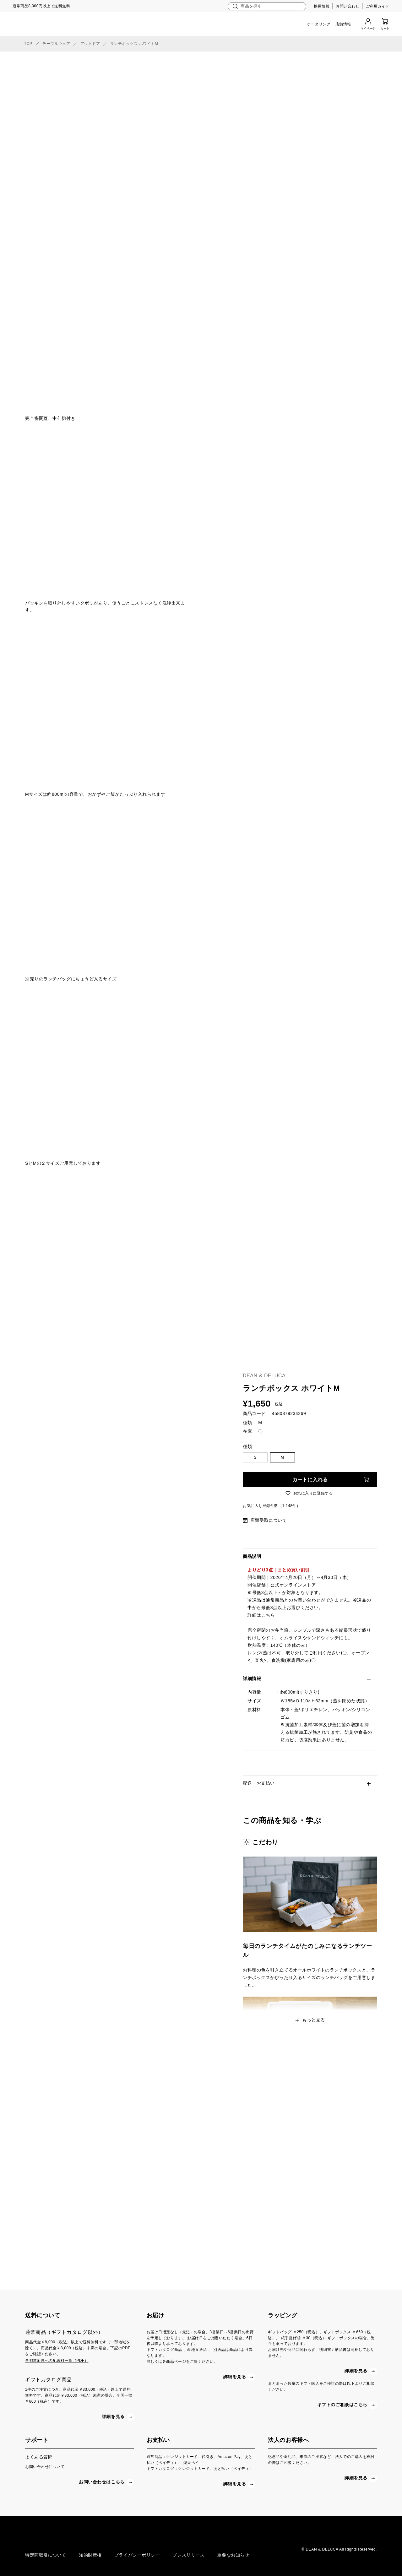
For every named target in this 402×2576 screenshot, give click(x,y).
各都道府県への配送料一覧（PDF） (57, 2360)
